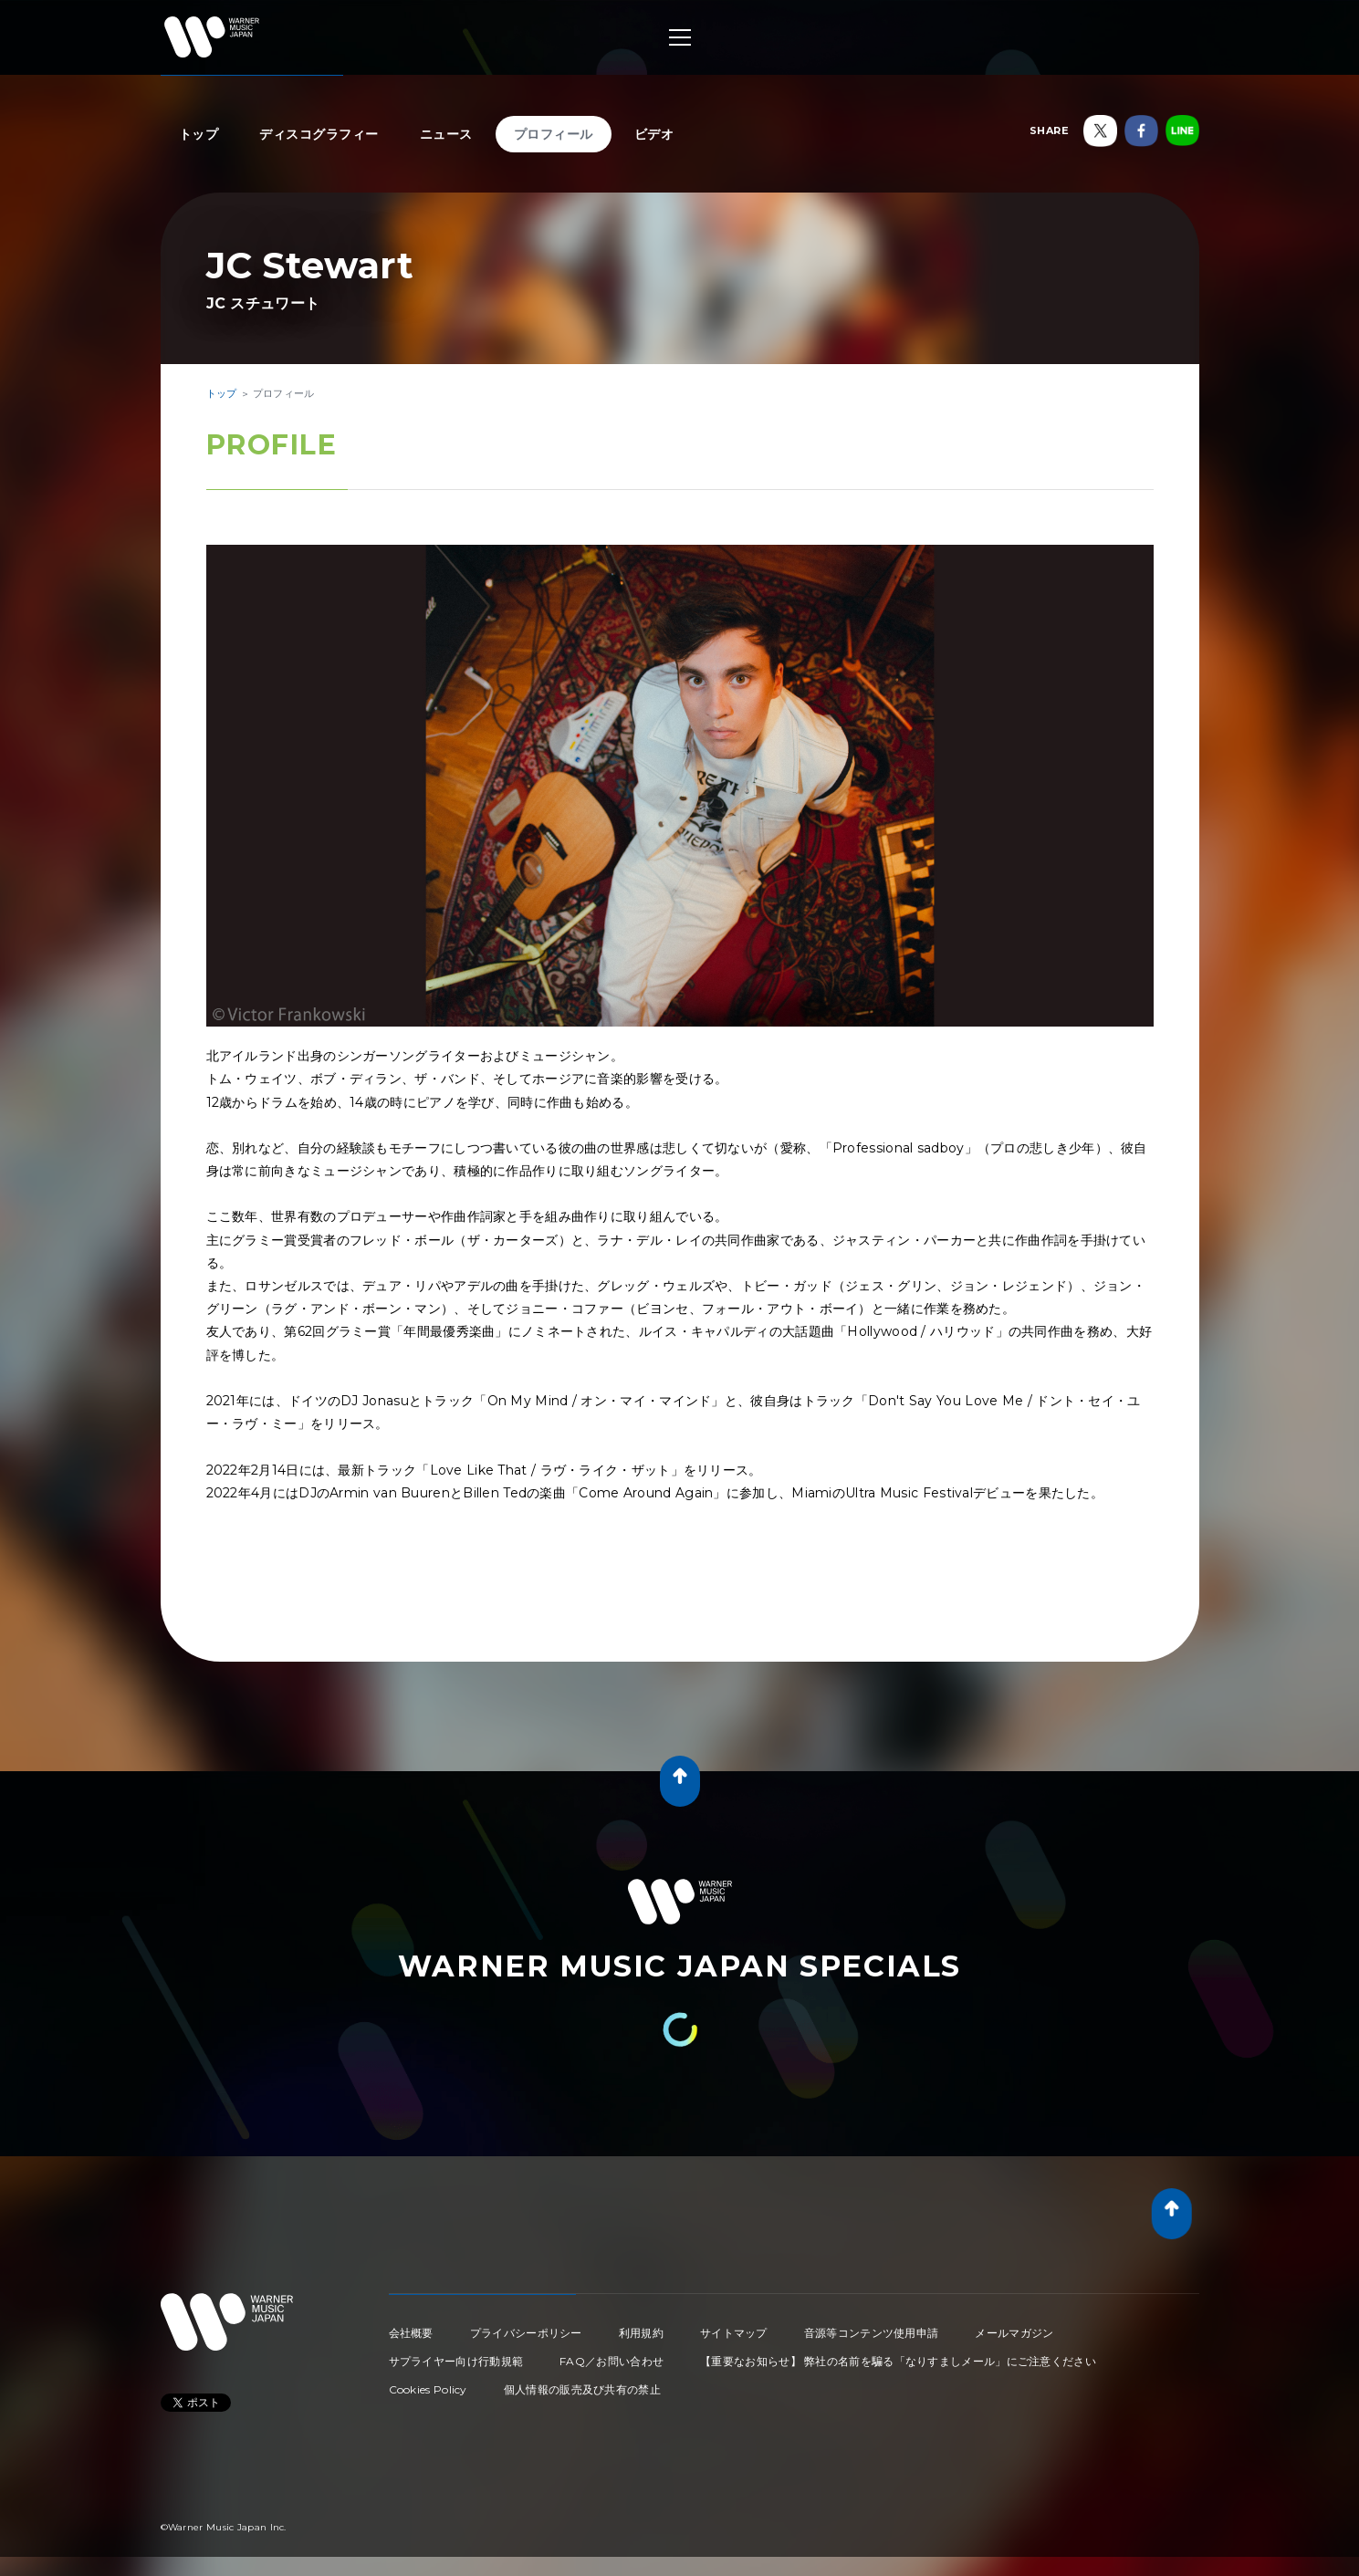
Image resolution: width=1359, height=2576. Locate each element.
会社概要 (411, 2333)
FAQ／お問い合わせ (611, 2361)
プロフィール (553, 134)
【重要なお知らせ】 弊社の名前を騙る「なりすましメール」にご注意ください (898, 2361)
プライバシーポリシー (526, 2333)
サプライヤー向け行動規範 (456, 2361)
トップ (199, 134)
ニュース (446, 134)
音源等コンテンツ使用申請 (871, 2333)
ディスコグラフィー (319, 134)
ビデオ (654, 134)
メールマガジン (1014, 2333)
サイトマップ (734, 2333)
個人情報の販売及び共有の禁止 (582, 2389)
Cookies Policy (428, 2389)
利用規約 (641, 2333)
